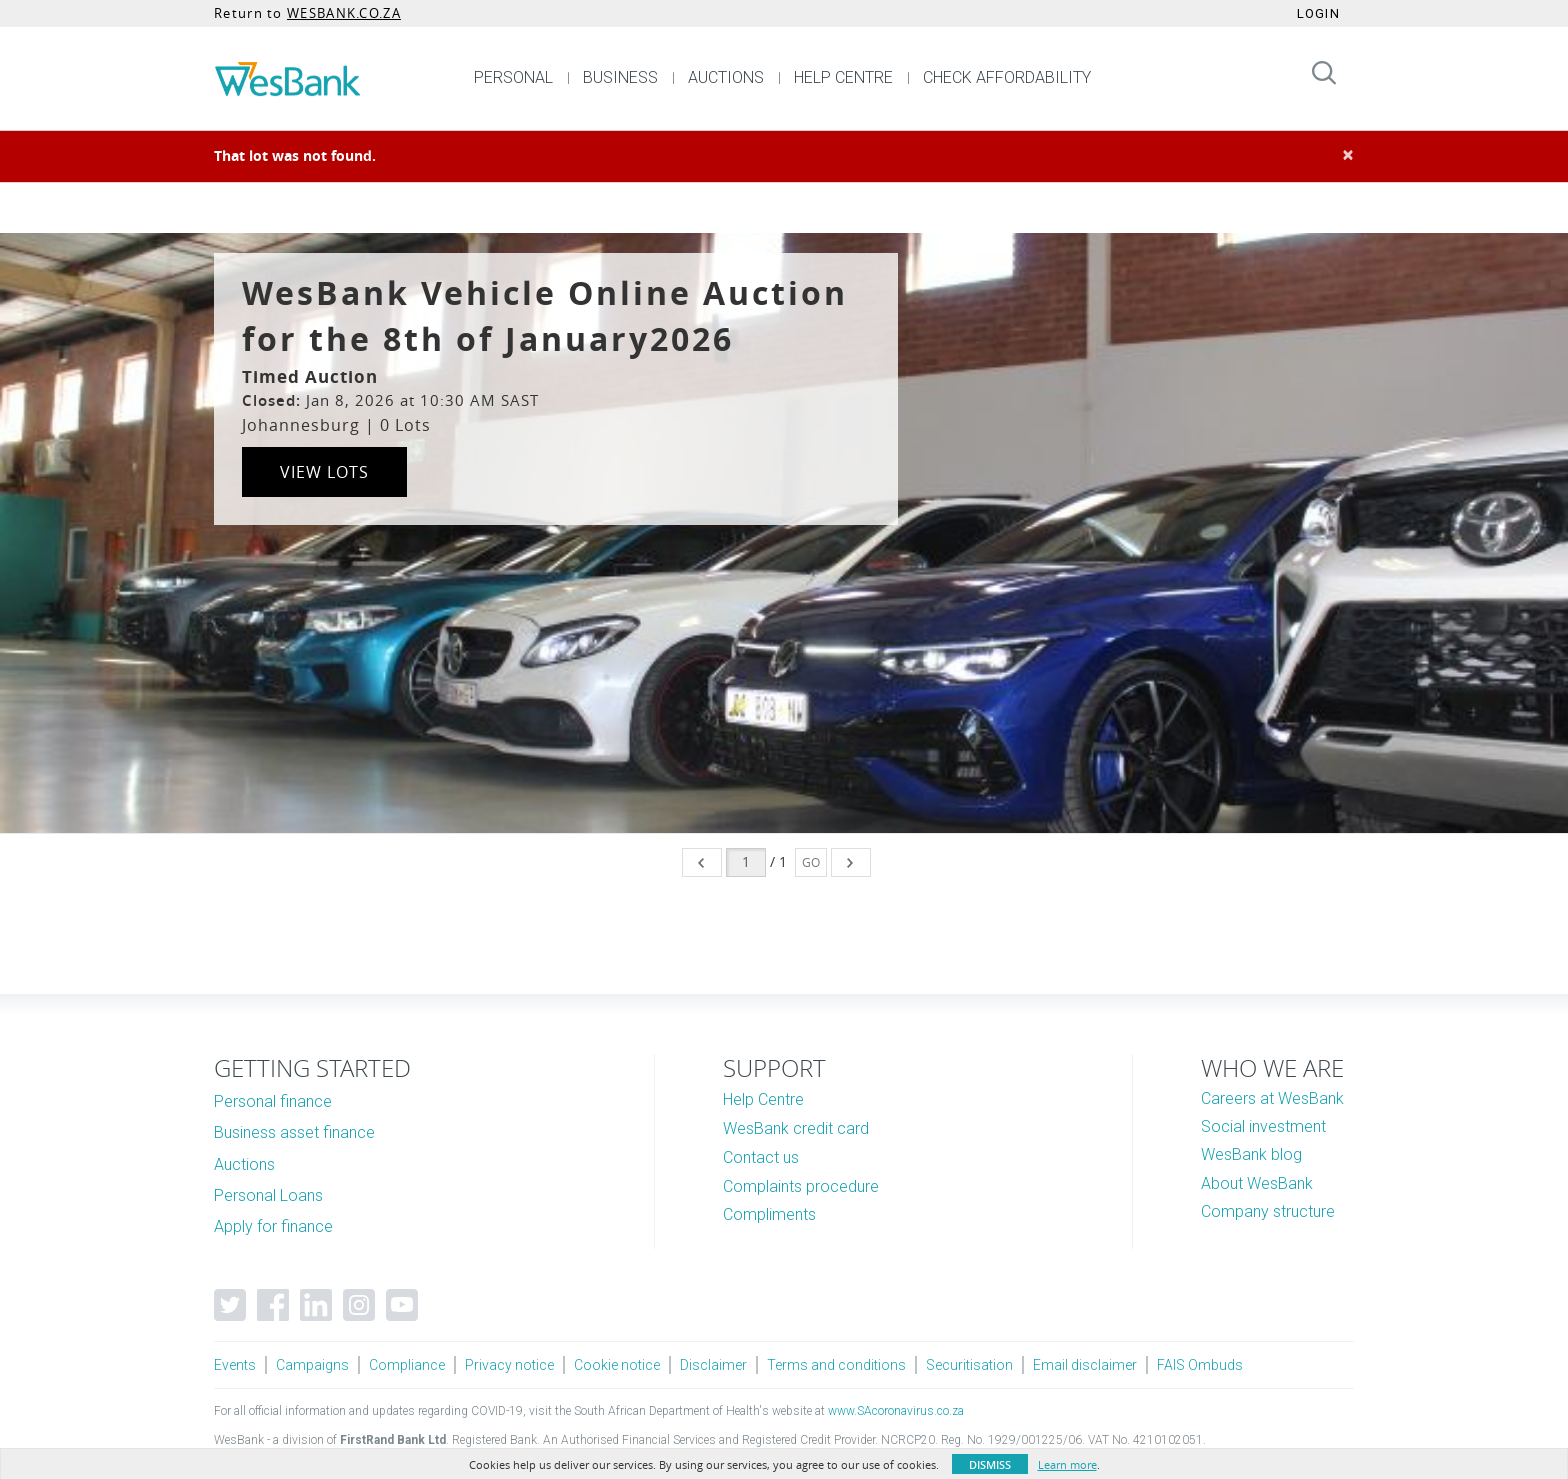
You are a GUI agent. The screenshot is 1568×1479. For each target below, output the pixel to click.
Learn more (1067, 1464)
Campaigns (312, 1365)
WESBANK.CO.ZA (344, 13)
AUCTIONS (726, 77)
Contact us (761, 1157)
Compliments (769, 1214)
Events (235, 1365)
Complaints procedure (801, 1186)
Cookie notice (617, 1365)
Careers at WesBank (1272, 1098)
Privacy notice (509, 1365)
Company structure (1268, 1211)
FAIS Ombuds (1200, 1365)
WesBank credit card (796, 1128)
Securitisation (969, 1365)
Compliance (407, 1365)
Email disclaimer (1085, 1365)
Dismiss (990, 1464)
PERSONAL (513, 77)
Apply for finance (273, 1226)
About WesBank (1257, 1183)
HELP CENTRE (843, 77)
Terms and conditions (836, 1365)
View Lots (324, 472)
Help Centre (763, 1099)
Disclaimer (713, 1365)
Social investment (1263, 1126)
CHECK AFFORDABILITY (1007, 77)
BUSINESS (620, 77)
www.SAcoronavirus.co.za (896, 1411)
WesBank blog (1251, 1154)
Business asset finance (294, 1132)
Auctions (244, 1164)
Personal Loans (268, 1195)
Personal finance (273, 1101)
